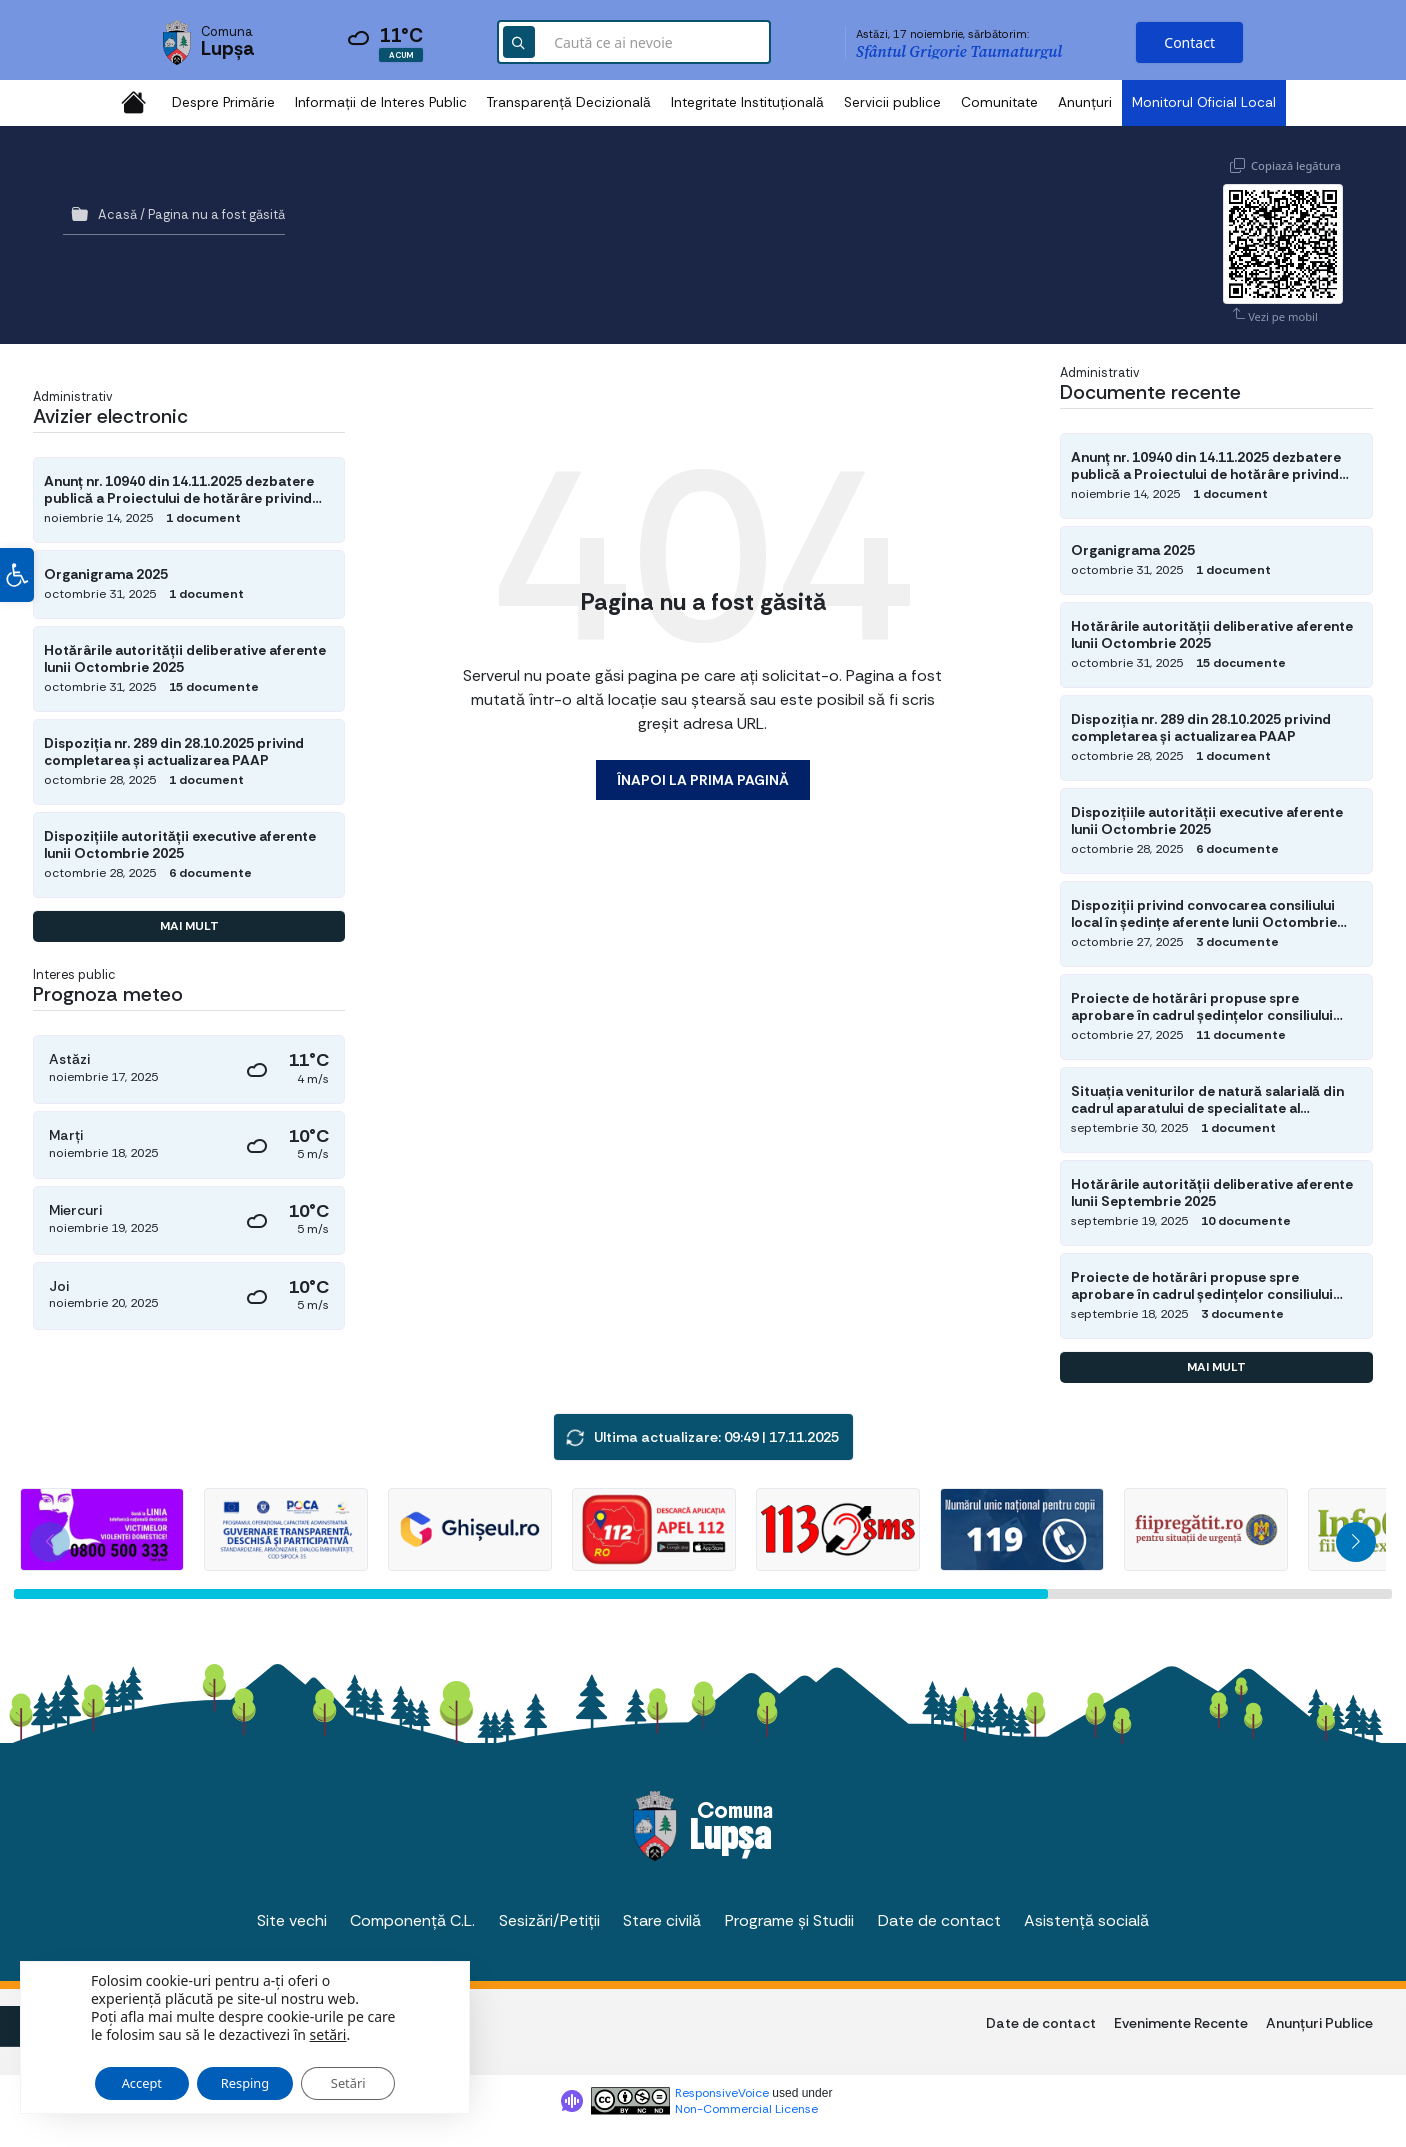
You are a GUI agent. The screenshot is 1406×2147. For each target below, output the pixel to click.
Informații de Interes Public (381, 102)
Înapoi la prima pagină (703, 780)
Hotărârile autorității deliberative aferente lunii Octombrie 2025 (185, 659)
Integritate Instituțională (747, 102)
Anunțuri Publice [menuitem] (1319, 2022)
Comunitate (999, 102)
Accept (147, 2074)
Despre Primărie (223, 102)
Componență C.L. (412, 1919)
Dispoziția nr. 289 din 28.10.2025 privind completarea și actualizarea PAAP (174, 752)
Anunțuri (1085, 102)
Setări (377, 2074)
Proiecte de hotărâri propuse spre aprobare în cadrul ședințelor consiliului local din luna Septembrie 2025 (1202, 1285)
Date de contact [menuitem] (1041, 2022)
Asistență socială (1086, 1919)
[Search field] (634, 45)
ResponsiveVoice (722, 2093)
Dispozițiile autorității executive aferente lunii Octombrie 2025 (180, 845)
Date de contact (939, 1919)
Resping (263, 2074)
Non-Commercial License (746, 2109)
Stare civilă (662, 1919)
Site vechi (292, 1919)
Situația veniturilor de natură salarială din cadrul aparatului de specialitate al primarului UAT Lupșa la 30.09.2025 (1207, 1099)
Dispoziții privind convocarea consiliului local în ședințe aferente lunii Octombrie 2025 (1204, 914)
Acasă (117, 214)
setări (328, 2025)
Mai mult (189, 926)
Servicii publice (892, 102)
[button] (17, 583)
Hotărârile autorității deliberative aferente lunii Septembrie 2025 (1212, 1192)
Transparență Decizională (569, 102)
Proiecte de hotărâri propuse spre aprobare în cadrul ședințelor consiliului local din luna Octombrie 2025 (1202, 1006)
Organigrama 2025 (106, 573)
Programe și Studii (789, 1919)
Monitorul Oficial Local (1204, 102)
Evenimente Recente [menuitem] (1181, 2022)
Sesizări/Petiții (549, 1919)
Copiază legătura (1296, 163)
